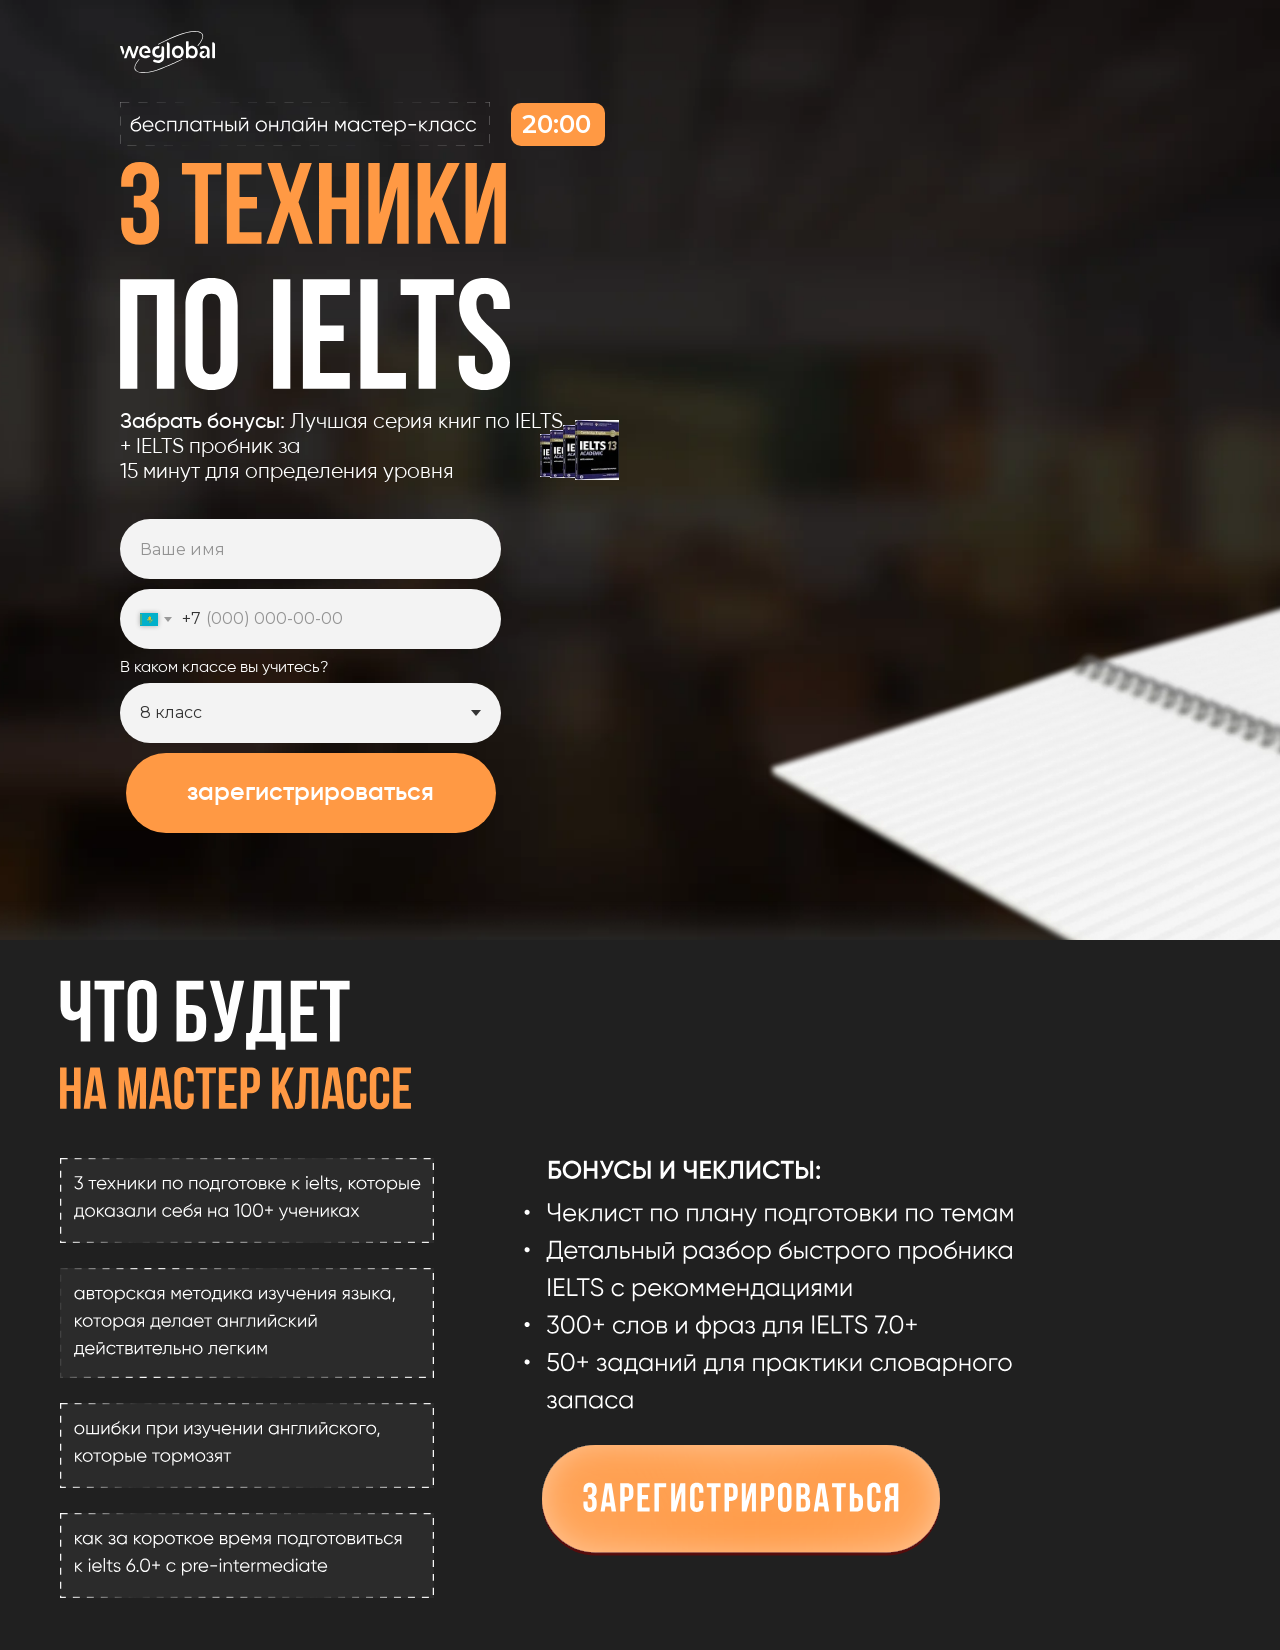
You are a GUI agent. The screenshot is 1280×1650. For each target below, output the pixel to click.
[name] (310, 549)
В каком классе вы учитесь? (224, 668)
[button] (741, 1501)
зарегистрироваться (310, 793)
